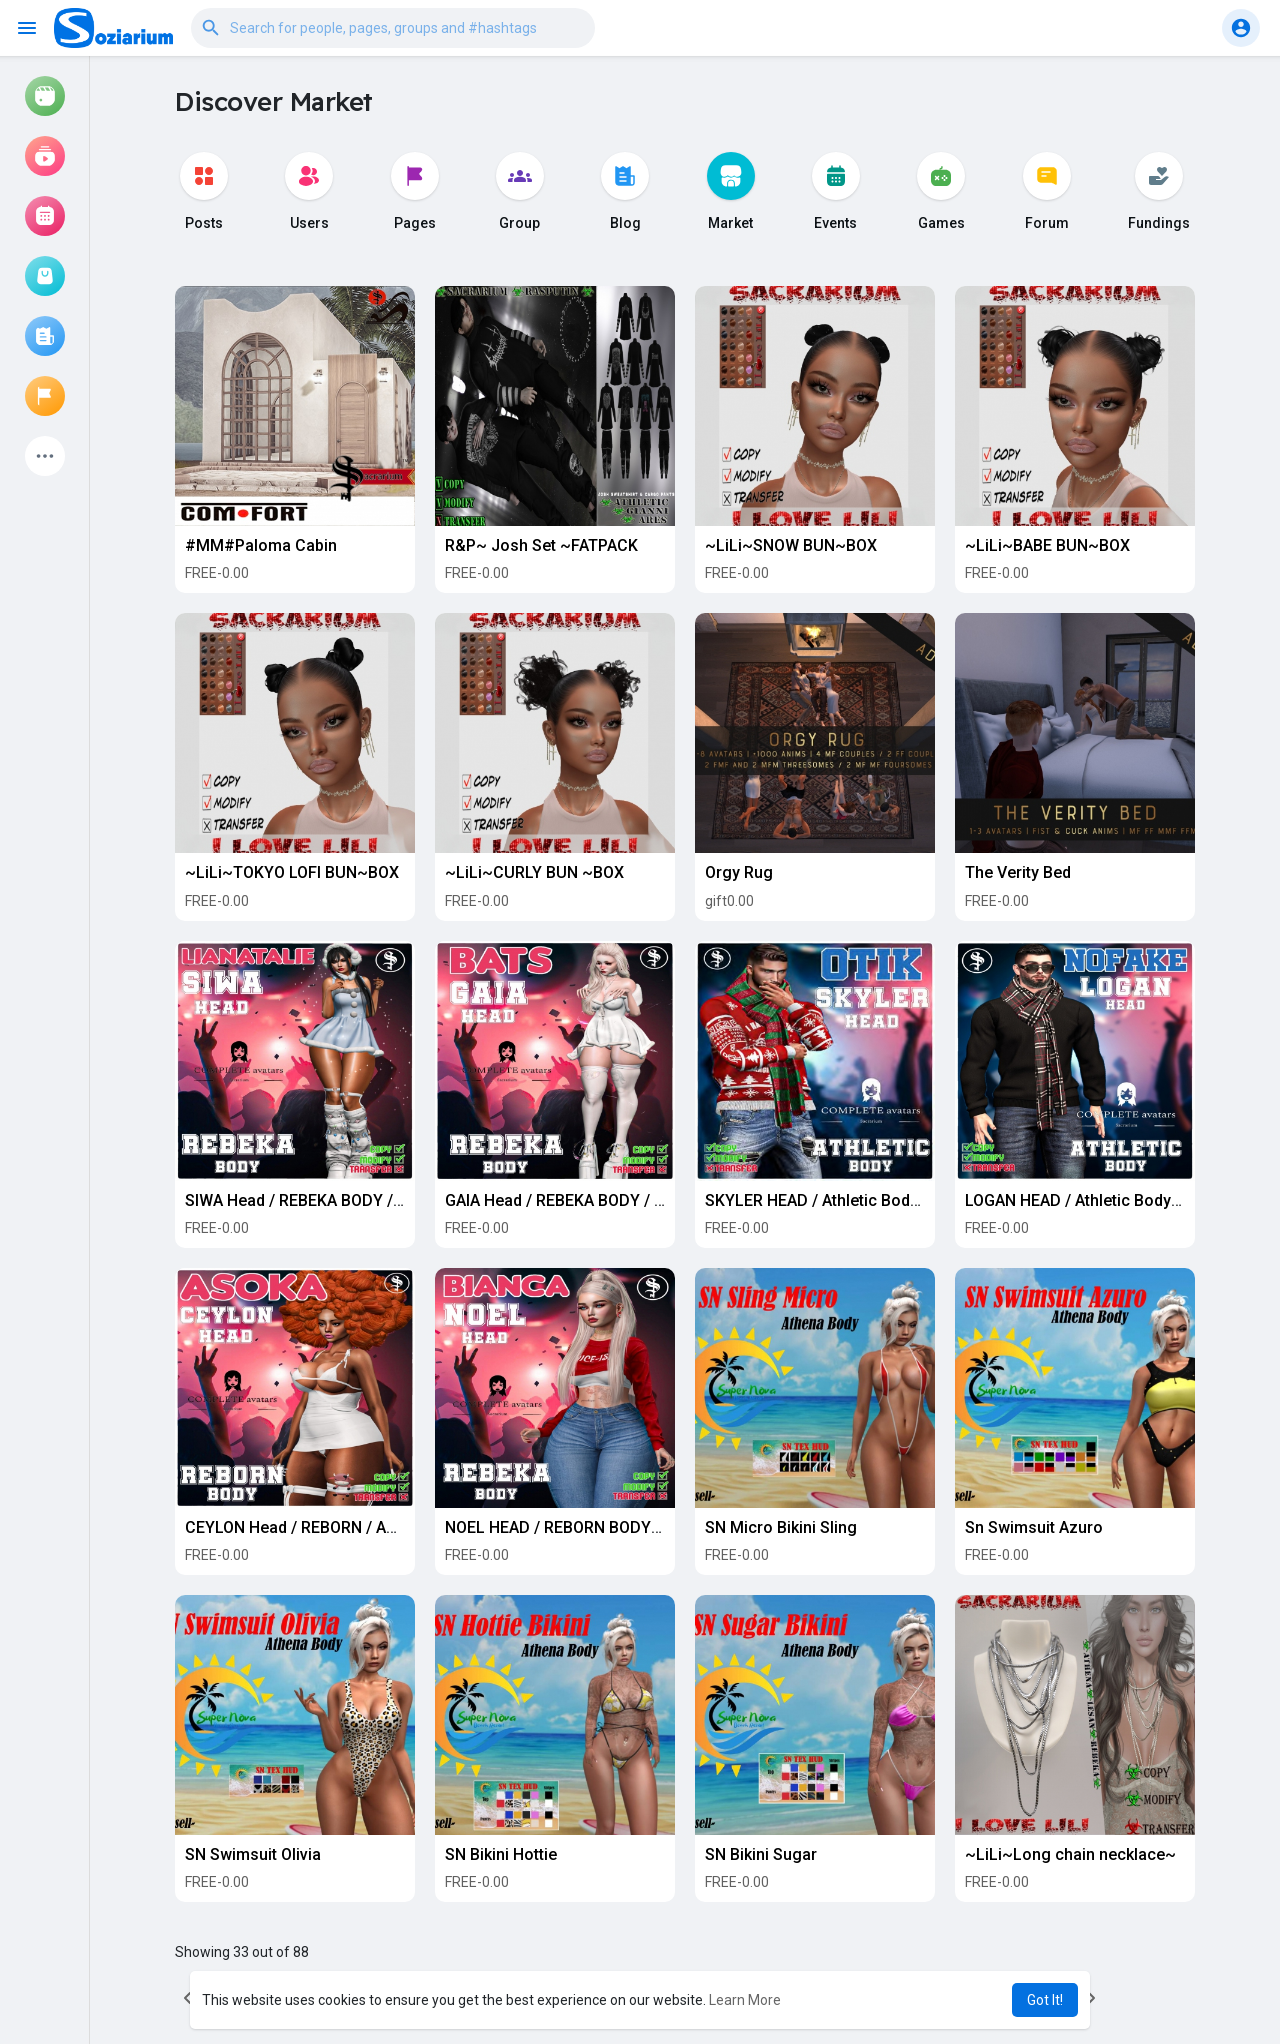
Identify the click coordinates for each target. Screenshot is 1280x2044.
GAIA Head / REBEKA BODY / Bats (566, 1200)
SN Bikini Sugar (761, 1854)
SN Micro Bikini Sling (781, 1527)
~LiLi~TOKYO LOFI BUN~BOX (292, 872)
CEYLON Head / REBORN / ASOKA (306, 1527)
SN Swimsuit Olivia (253, 1854)
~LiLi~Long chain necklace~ (1070, 1854)
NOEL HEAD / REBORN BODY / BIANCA (583, 1527)
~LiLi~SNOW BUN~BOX (791, 545)
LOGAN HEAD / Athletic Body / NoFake (1103, 1200)
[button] (393, 28)
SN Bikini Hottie (501, 1854)
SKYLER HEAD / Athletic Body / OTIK (836, 1200)
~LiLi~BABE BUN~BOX (1047, 545)
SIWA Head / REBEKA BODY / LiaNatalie (327, 1200)
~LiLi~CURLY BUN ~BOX (534, 872)
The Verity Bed (1018, 872)
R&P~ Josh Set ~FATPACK (541, 545)
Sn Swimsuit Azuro (1034, 1527)
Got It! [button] (1045, 2000)
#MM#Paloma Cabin (261, 545)
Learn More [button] (745, 2000)
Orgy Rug (739, 872)
